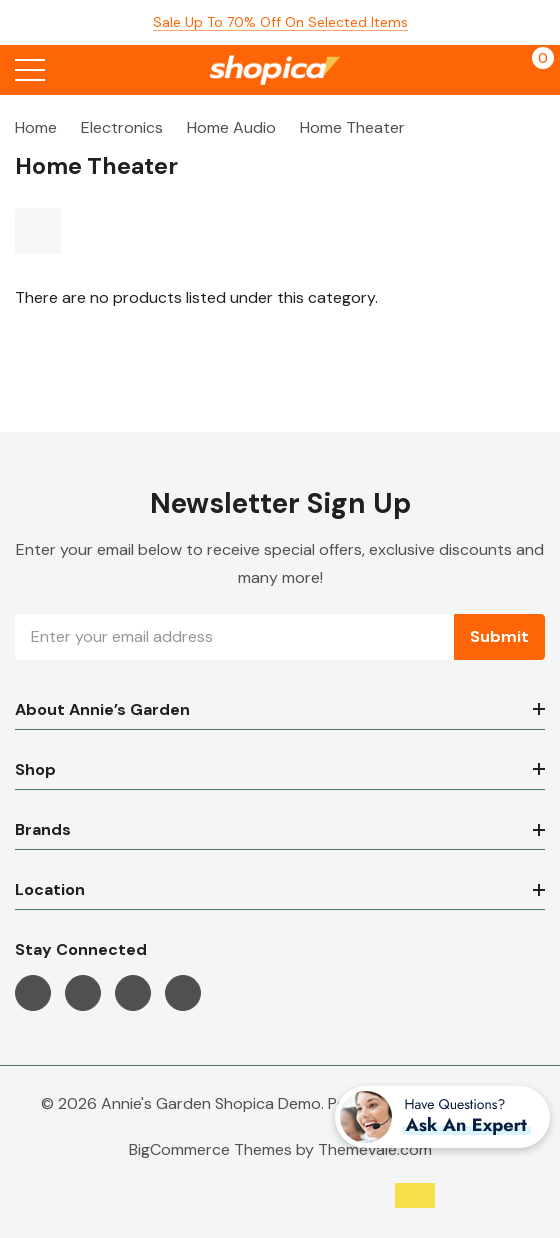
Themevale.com (375, 1149)
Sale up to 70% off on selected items (280, 22)
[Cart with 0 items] (532, 70)
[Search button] (72, 70)
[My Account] (492, 70)
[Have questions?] (442, 1117)
